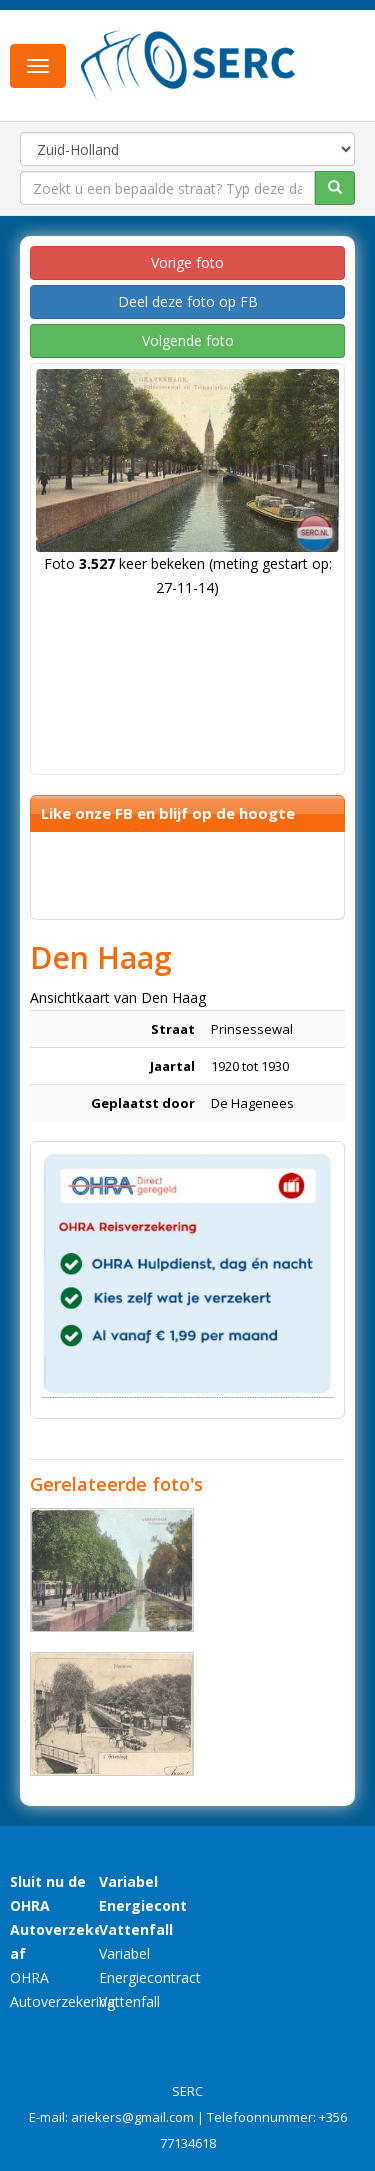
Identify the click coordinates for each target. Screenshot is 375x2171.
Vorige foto (187, 262)
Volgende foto (188, 340)
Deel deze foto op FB (188, 301)
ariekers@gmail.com (132, 2117)
